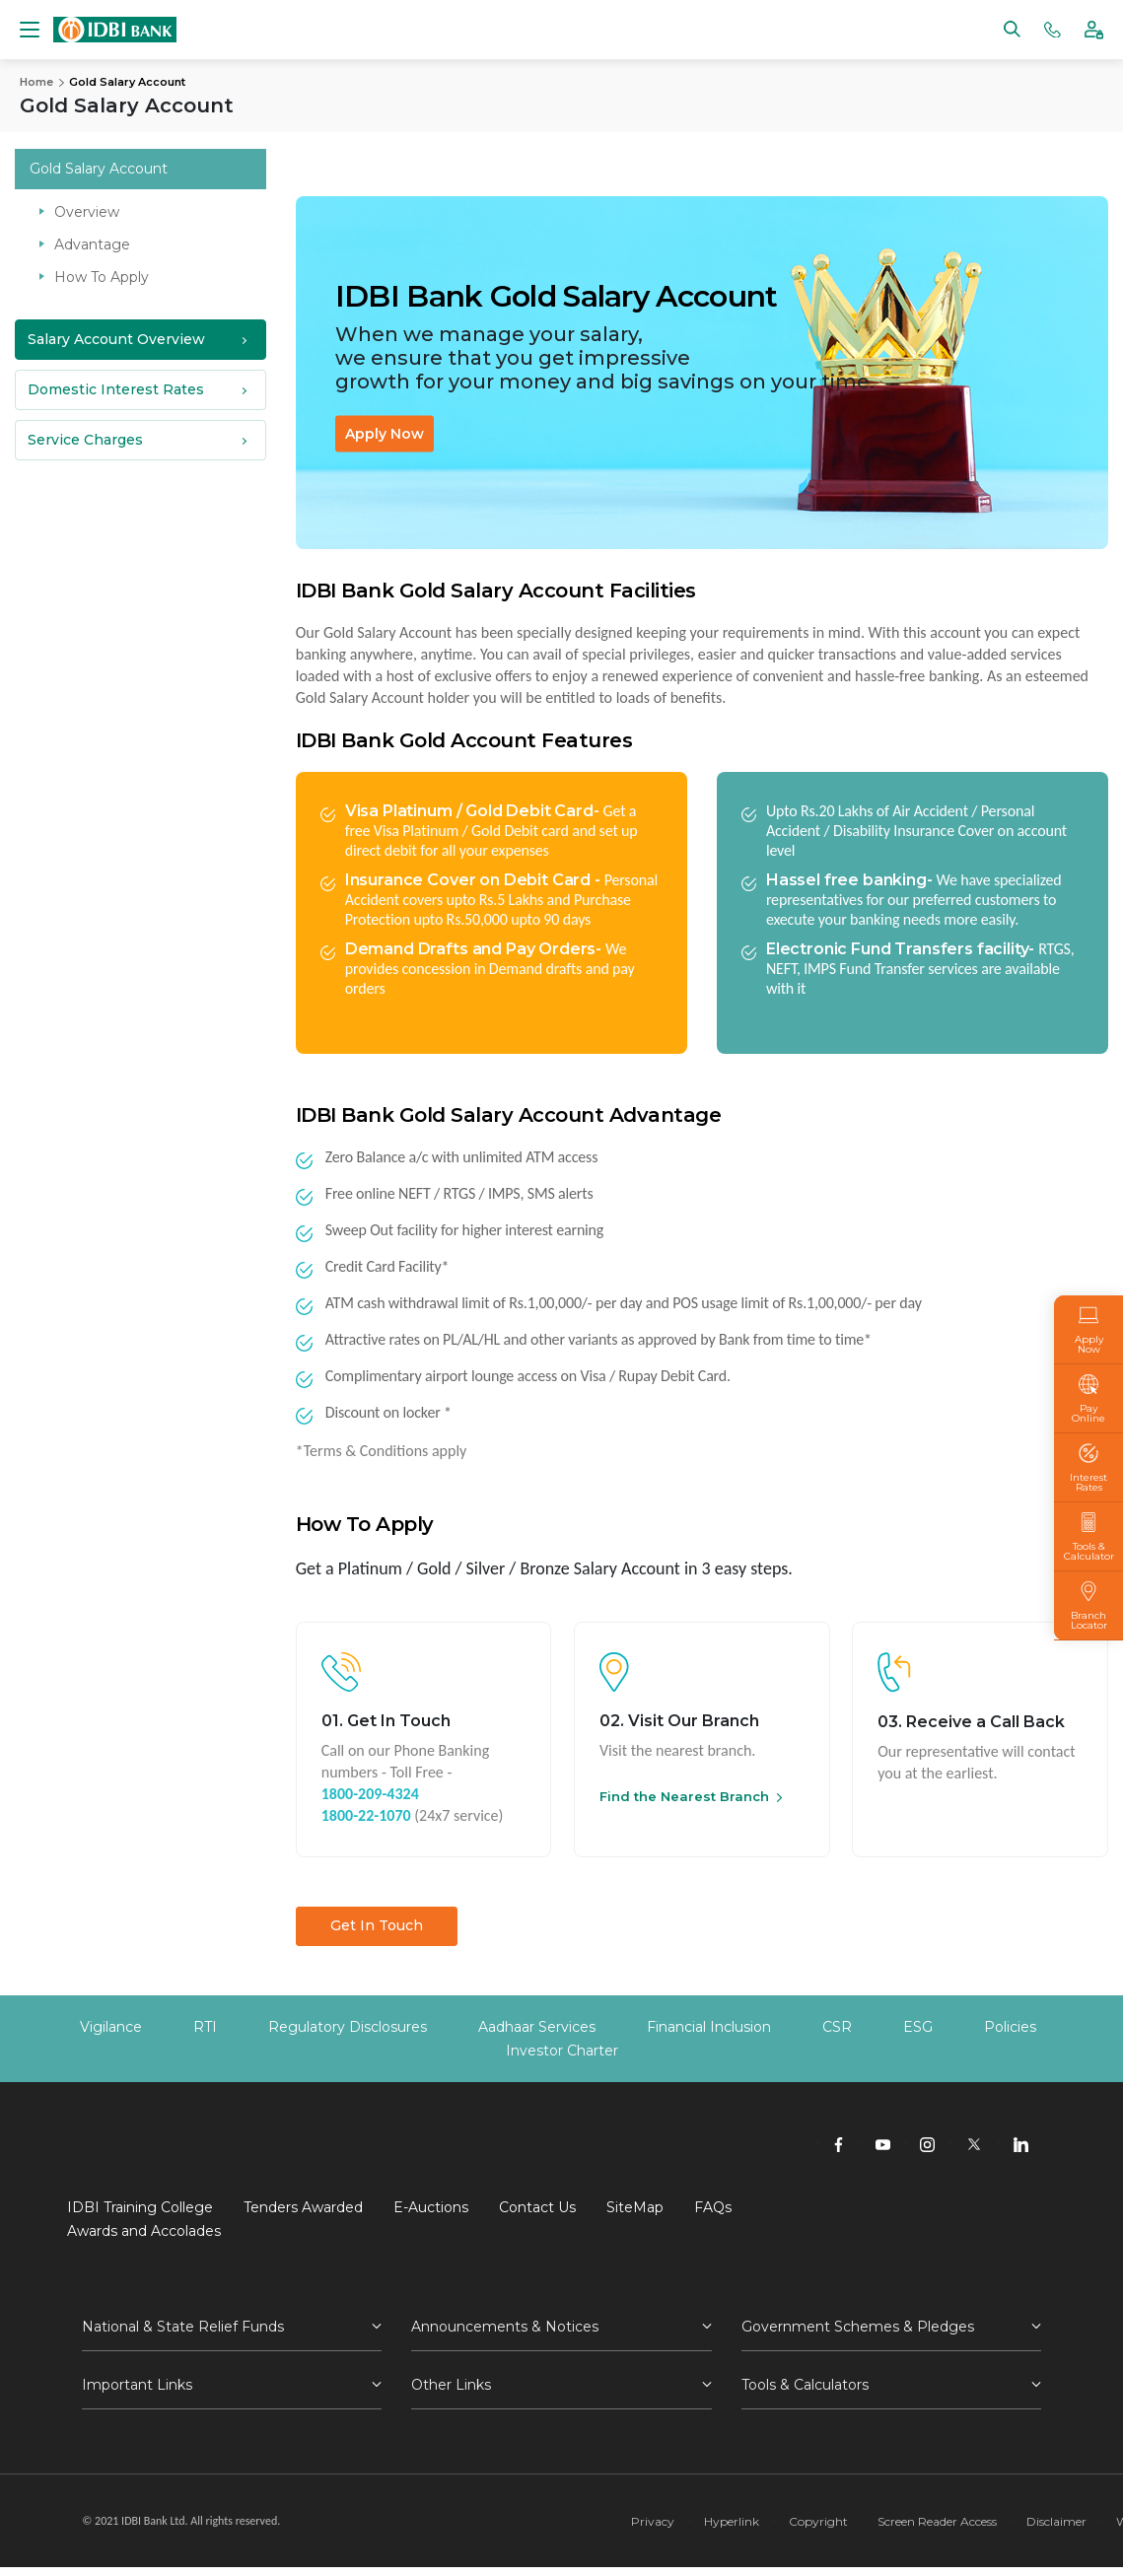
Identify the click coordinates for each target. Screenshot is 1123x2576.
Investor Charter (562, 2050)
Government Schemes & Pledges (857, 2326)
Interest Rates (1088, 1468)
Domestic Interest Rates (116, 388)
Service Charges (85, 439)
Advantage (92, 243)
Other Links (451, 2385)
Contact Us (537, 2207)
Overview (86, 211)
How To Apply (101, 276)
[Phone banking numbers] (1052, 28)
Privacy (652, 2521)
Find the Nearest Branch (684, 1796)
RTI (205, 2027)
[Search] (1012, 28)
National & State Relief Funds (183, 2326)
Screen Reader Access (937, 2521)
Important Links (137, 2385)
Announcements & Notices (504, 2326)
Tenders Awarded (303, 2207)
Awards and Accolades (144, 2231)
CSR (837, 2027)
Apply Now (384, 433)
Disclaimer (1056, 2521)
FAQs (713, 2207)
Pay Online (1088, 1399)
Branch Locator (1088, 1606)
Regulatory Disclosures (347, 2027)
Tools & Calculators (805, 2385)
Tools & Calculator (1089, 1537)
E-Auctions (430, 2207)
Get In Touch (376, 1925)
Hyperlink (731, 2521)
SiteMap (635, 2207)
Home (36, 82)
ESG (918, 2027)
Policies (1010, 2027)
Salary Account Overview (116, 338)
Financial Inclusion (709, 2027)
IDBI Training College (140, 2207)
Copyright (818, 2521)
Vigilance (111, 2027)
